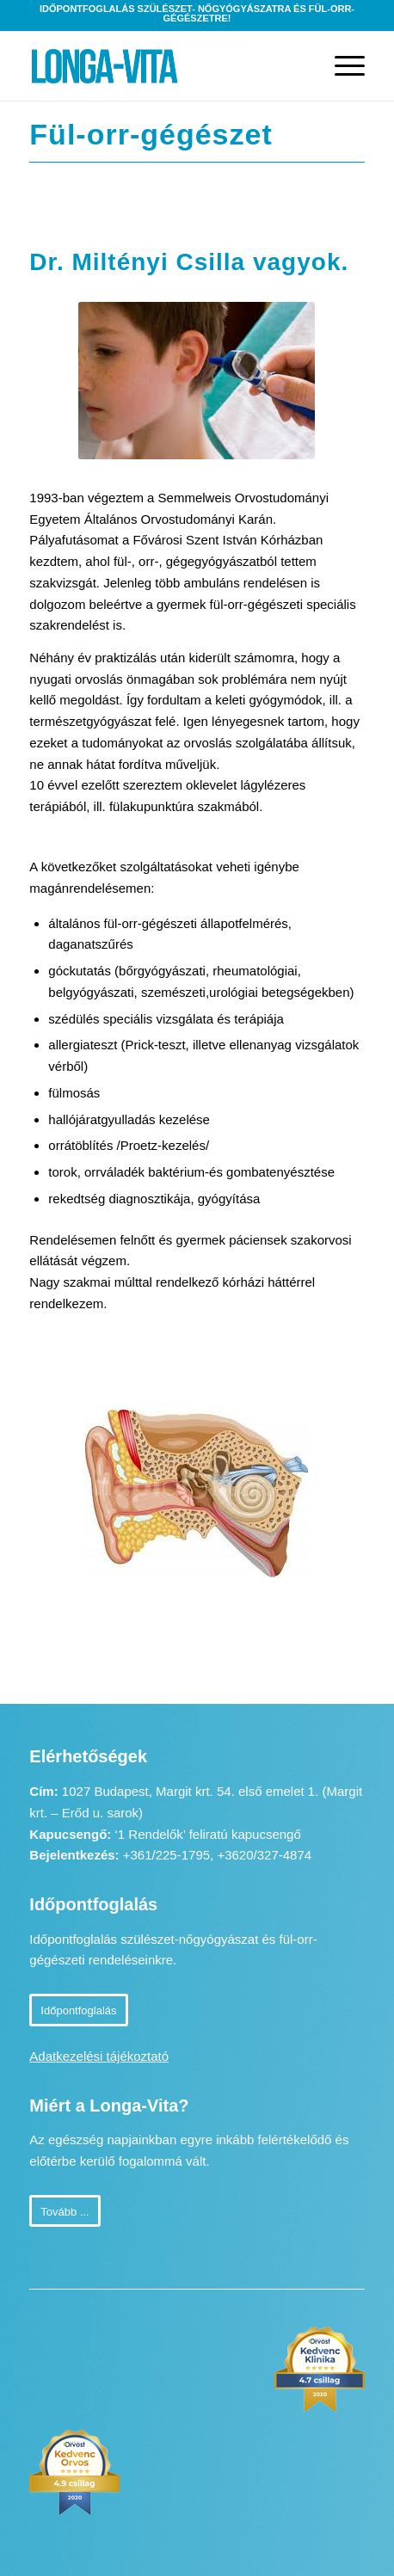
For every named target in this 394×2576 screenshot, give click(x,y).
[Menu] (341, 66)
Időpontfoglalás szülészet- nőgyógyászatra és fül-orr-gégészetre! (197, 13)
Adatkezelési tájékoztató (99, 2056)
